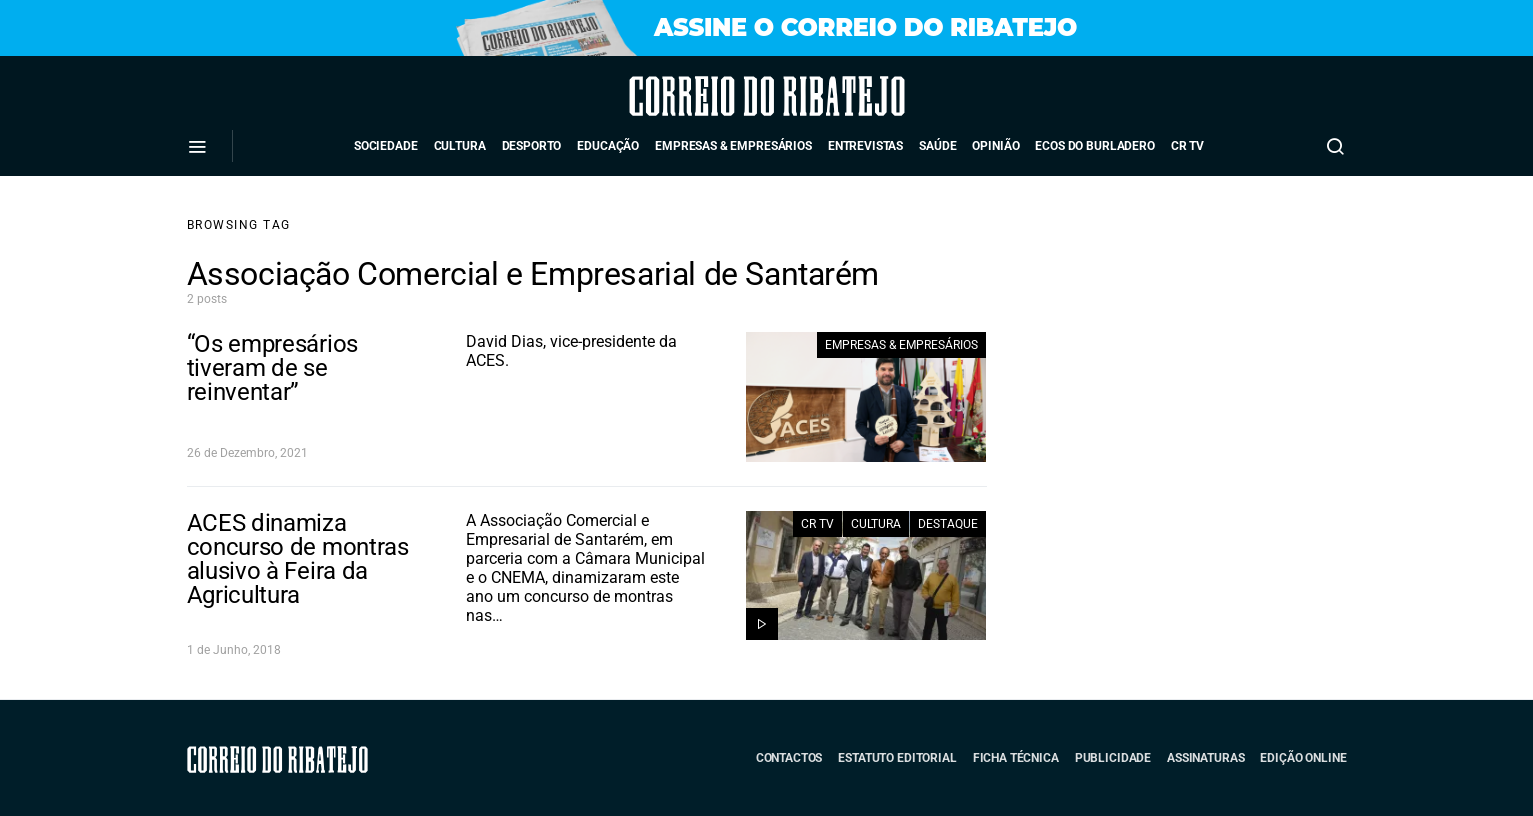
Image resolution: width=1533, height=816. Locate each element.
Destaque (948, 524)
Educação (608, 146)
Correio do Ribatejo (711, 96)
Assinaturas (1205, 758)
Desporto (532, 146)
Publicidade (1113, 758)
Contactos (789, 758)
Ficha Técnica (1016, 758)
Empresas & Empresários (733, 146)
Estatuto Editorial (897, 758)
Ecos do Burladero (1094, 146)
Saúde (937, 146)
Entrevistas (865, 146)
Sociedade (386, 146)
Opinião (995, 146)
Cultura (460, 146)
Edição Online (1303, 758)
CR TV (1187, 146)
